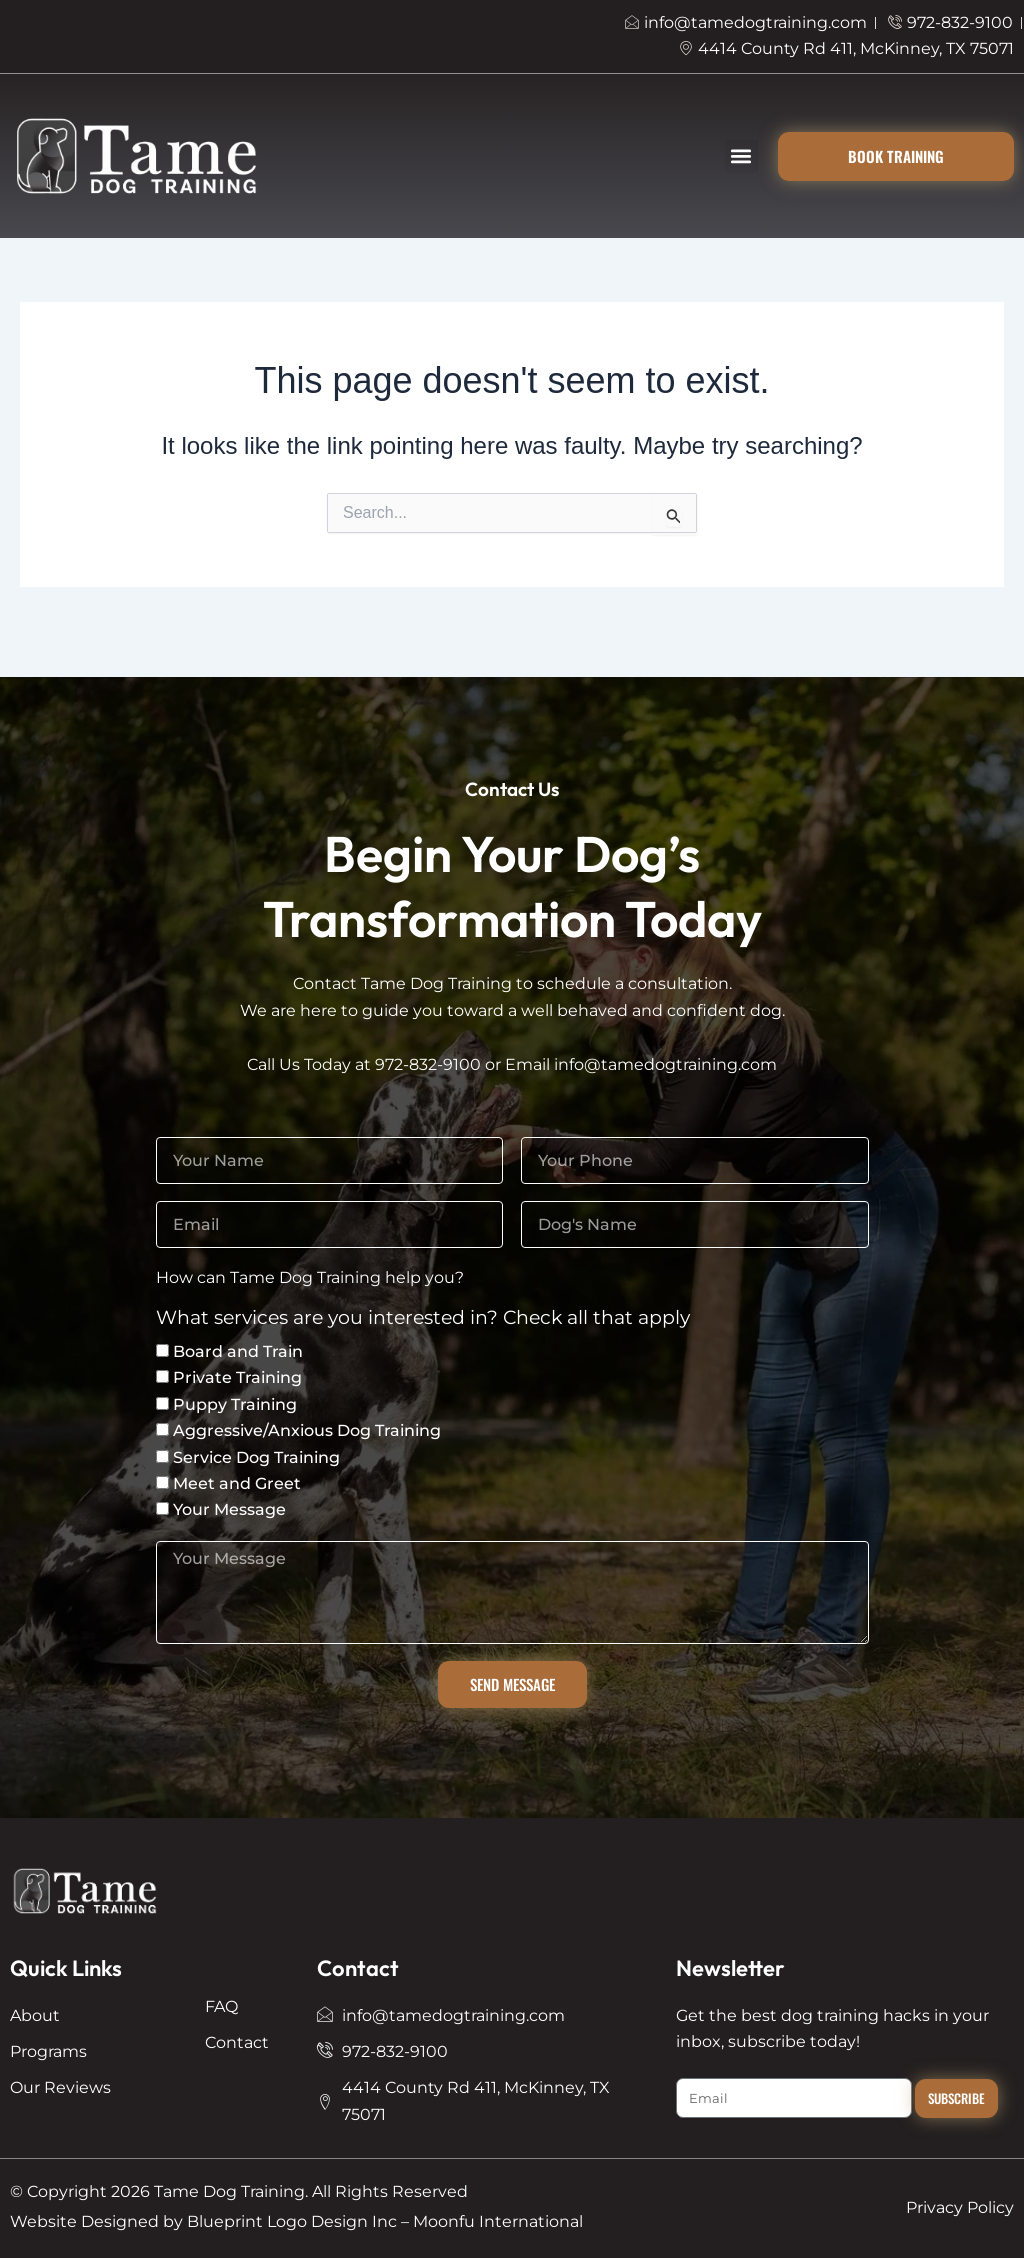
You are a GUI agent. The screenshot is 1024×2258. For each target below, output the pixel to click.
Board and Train (238, 1351)
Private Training (237, 1377)
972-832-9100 (428, 1064)
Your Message (229, 1509)
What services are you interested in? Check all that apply (423, 1318)
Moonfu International (498, 2221)
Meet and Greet (237, 1483)
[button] (741, 156)
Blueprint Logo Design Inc (292, 2221)
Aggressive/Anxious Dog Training (307, 1430)
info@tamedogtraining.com (665, 1064)
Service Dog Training (256, 1457)
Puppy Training (235, 1404)
